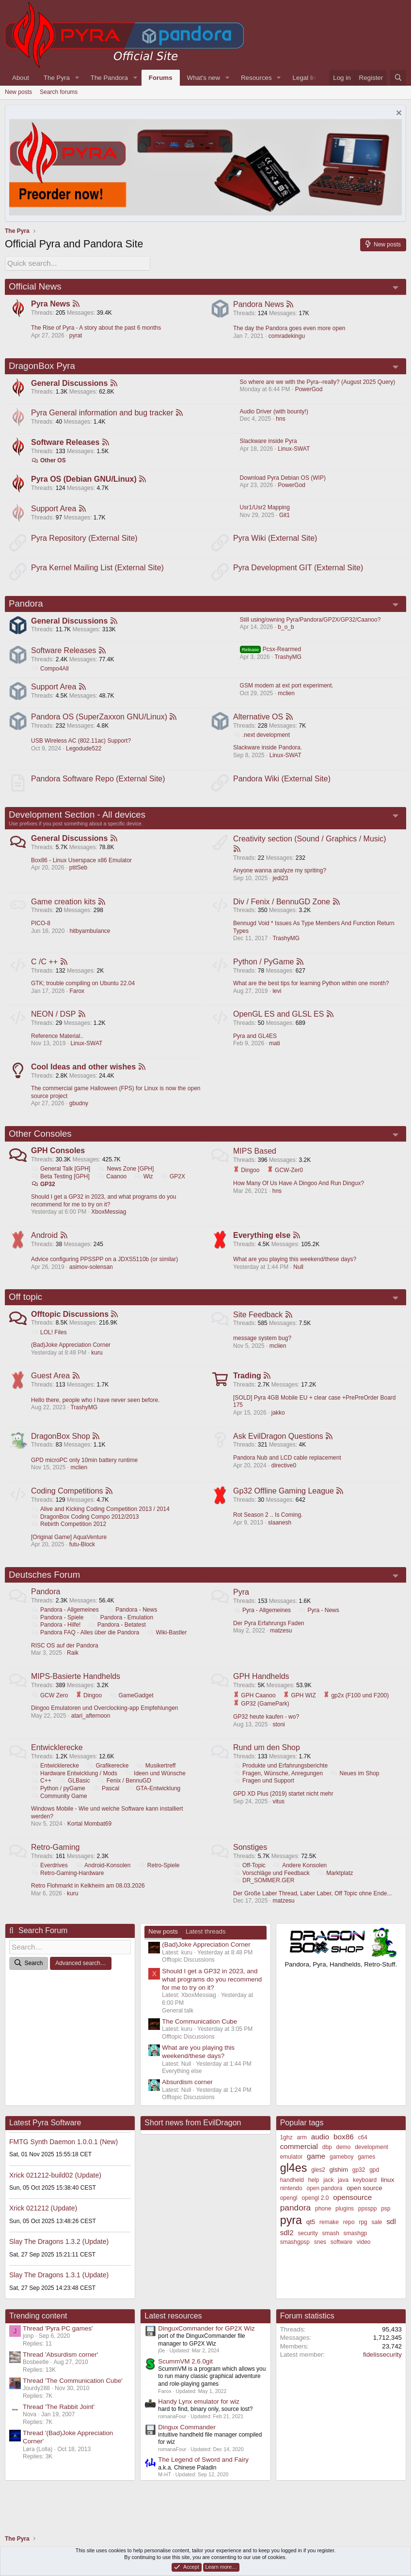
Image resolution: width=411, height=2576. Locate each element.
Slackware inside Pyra (268, 441)
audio (320, 2151)
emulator (291, 2171)
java (343, 2194)
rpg (363, 2237)
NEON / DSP (54, 1022)
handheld (292, 2194)
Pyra (242, 1604)
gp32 (358, 2184)
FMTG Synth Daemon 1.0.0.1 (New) (63, 2156)
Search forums (59, 92)
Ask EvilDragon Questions (279, 1447)
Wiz (144, 1185)
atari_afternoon (91, 1728)
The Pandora (109, 77)
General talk (177, 2025)
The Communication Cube (199, 2036)
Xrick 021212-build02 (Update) (55, 2190)
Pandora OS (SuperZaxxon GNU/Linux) (100, 721)
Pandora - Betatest (117, 1637)
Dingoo (247, 1178)
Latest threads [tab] (205, 1946)
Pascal (106, 1802)
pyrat (76, 334)
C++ (42, 1794)
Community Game (60, 1809)
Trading (248, 1387)
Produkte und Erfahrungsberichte (281, 1779)
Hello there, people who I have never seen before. (96, 1410)
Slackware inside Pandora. (268, 752)
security (307, 2247)
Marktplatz (335, 1887)
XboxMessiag (109, 1221)
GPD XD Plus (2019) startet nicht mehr (284, 1807)
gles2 (318, 2184)
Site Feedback (258, 1324)
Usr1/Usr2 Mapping (265, 508)
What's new (203, 77)
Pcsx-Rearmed (270, 653)
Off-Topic (250, 1879)
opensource (352, 2212)
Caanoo (112, 1185)
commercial (299, 2161)
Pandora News (259, 303)
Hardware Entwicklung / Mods (75, 1786)
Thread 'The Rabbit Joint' (59, 2421)
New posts (18, 92)
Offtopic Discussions (70, 1324)
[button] (77, 78)
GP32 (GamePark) (334, 1717)
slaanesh (280, 1534)
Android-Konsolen (103, 1879)
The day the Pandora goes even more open (290, 326)
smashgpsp (295, 2256)
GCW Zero (50, 1708)
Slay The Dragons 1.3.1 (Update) (59, 2290)
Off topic (25, 1307)
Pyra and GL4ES (255, 1043)
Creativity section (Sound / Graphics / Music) (310, 845)
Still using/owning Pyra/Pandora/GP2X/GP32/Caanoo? (310, 623)
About (20, 77)
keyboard (365, 2194)
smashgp (355, 2247)
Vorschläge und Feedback (272, 1887)
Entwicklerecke (57, 1761)
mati (275, 1051)
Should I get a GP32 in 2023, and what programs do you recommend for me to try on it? (104, 1209)
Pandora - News (132, 1622)
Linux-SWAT (294, 449)
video (364, 2256)
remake (329, 2237)
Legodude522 (84, 753)
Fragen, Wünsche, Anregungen (278, 1786)
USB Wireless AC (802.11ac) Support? (81, 745)
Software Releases (66, 443)
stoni (279, 1737)
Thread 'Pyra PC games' (58, 2343)
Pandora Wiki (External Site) (282, 784)
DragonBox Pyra (42, 365)
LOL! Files (49, 1342)
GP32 (44, 1192)
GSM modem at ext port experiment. (286, 690)
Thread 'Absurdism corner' (60, 2369)
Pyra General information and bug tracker (103, 413)
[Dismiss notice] (398, 114)
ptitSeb (79, 874)
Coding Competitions (68, 1502)
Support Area (54, 510)
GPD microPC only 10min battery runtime (85, 1471)
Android (45, 1244)
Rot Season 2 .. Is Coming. (268, 1527)
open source (364, 2203)
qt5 (311, 2237)
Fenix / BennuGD (125, 1794)
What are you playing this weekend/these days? (295, 1268)
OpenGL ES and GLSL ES (279, 1022)
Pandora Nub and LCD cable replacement (288, 1468)
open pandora (324, 2203)
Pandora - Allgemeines (65, 1622)
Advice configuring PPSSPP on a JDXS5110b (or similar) (105, 1268)
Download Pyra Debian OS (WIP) (283, 478)
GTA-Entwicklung (154, 1802)
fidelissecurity (382, 2369)
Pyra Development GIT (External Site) (299, 570)
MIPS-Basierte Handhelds (76, 1689)
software (341, 2256)
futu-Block (82, 1556)
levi (277, 997)
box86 (343, 2151)
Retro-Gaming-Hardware (68, 1887)
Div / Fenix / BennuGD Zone (282, 908)
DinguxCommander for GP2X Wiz (206, 2343)
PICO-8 (41, 929)
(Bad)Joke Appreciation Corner (71, 1355)
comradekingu (287, 334)
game (316, 2170)
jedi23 (280, 884)
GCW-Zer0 (285, 1178)
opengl (289, 2212)
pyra (291, 2235)
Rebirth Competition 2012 (69, 1536)
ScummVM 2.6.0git (185, 2375)
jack (328, 2194)
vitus (279, 1815)
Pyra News (51, 303)
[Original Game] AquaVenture (69, 1548)
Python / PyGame (264, 968)
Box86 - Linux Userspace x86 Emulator (82, 866)
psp (385, 2223)
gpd (374, 2184)
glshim (339, 2184)
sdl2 (287, 2247)
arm (302, 2152)
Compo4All (50, 672)
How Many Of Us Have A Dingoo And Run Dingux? (299, 1191)
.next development (262, 739)
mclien (286, 697)
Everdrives (50, 1879)
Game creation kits (64, 908)
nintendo (291, 2203)
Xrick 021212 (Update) (43, 2223)
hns (280, 419)
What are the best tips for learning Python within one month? (312, 990)
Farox (77, 997)
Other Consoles (40, 1142)
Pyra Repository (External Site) (85, 540)
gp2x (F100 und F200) (266, 1717)
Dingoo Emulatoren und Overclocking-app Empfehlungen (105, 1721)
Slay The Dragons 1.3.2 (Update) (59, 2256)
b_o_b (286, 630)
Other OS (49, 460)
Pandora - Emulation (123, 1630)
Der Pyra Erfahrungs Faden (269, 1635)
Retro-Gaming (56, 1861)
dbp (327, 2161)
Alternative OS (259, 721)
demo (343, 2161)
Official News (35, 285)
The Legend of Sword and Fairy (203, 2474)
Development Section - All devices (77, 820)
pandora (295, 2222)
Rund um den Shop (267, 1761)
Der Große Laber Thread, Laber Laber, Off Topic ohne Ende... (313, 1907)
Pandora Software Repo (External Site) (99, 784)
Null (299, 1276)
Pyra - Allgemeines (262, 1622)
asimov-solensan (91, 1276)
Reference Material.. (58, 1043)
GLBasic (74, 1794)
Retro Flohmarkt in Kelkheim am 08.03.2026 (88, 1899)
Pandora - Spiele (58, 1630)
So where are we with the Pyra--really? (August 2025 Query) (317, 381)
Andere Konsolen (300, 1879)
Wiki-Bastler (167, 1645)
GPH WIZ (300, 1708)
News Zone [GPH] (126, 1177)
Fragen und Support (264, 1794)
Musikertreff (156, 1779)
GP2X (173, 1185)
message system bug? (263, 1347)
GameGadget (132, 1708)
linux (387, 2194)
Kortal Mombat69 (90, 1837)
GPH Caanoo (255, 1708)
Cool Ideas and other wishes (84, 1074)
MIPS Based (255, 1160)
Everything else (262, 1244)
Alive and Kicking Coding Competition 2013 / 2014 (101, 1520)
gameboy (341, 2171)
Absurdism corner (187, 2097)
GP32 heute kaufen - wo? (267, 1729)
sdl (391, 2236)
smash (330, 2247)
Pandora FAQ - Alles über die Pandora (86, 1645)
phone (323, 2223)
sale (376, 2237)
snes (320, 2256)
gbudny (79, 1111)
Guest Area (51, 1387)
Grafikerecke (108, 1779)
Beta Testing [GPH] (61, 1185)
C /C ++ (45, 968)
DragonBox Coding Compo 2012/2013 (86, 1528)
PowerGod (309, 388)
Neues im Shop (355, 1786)
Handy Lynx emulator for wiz (198, 2416)
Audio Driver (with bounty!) (274, 411)
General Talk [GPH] (61, 1177)
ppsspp (367, 2223)
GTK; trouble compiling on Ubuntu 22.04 (83, 990)
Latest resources (173, 2331)
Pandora (26, 607)
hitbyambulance (90, 937)
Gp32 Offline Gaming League (284, 1502)
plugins (344, 2223)
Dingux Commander (187, 2441)
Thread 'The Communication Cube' (73, 2395)
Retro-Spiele (159, 1879)
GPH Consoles (58, 1160)
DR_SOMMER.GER (264, 1894)
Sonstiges (251, 1861)
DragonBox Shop (61, 1447)
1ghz (286, 2152)
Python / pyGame (59, 1802)
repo (349, 2237)
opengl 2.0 (315, 2212)
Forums (161, 77)
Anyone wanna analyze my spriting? (280, 876)
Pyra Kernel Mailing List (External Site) (98, 570)
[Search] (398, 78)
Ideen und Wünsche (155, 1786)
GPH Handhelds (262, 1689)
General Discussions (70, 383)
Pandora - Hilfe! (56, 1637)
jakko (278, 1423)
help (313, 2194)
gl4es (293, 2183)
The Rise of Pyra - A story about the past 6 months (96, 326)
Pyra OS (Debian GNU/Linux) (84, 480)
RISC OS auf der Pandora (65, 1658)
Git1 (284, 516)
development (371, 2161)
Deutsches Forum (44, 1587)
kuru (97, 1362)
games (366, 2171)
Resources (256, 77)
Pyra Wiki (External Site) (275, 540)
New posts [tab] (163, 1946)
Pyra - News (319, 1622)
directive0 (284, 1476)
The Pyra (57, 77)
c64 (362, 2152)
